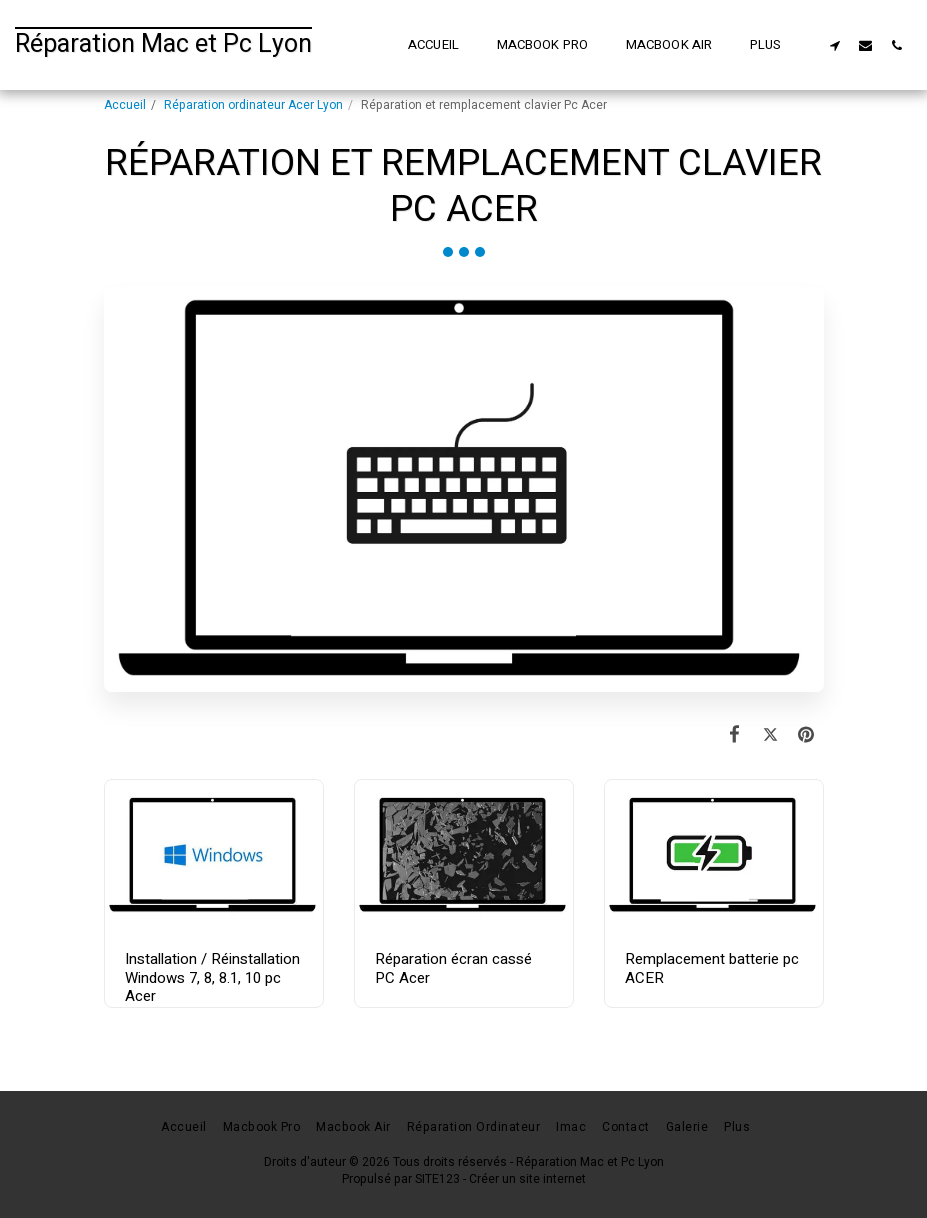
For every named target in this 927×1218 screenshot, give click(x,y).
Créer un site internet (527, 1179)
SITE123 (437, 1179)
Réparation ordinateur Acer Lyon (253, 105)
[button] (834, 45)
